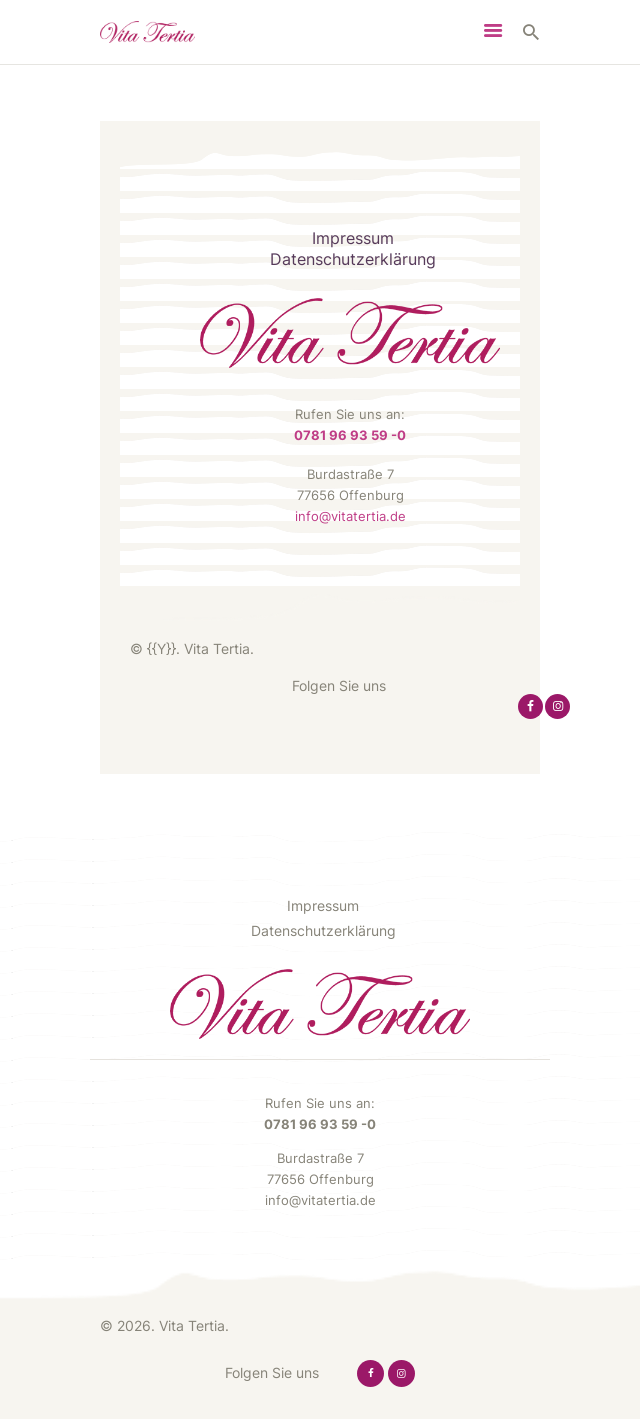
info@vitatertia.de (350, 516)
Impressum (353, 238)
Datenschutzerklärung (353, 259)
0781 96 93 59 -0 (350, 435)
